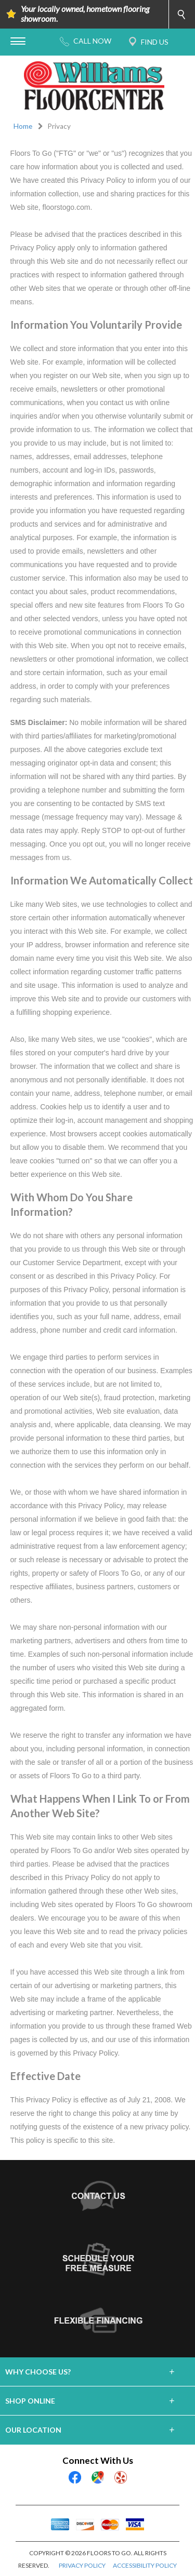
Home (23, 126)
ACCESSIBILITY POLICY (145, 2565)
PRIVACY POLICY (82, 2565)
